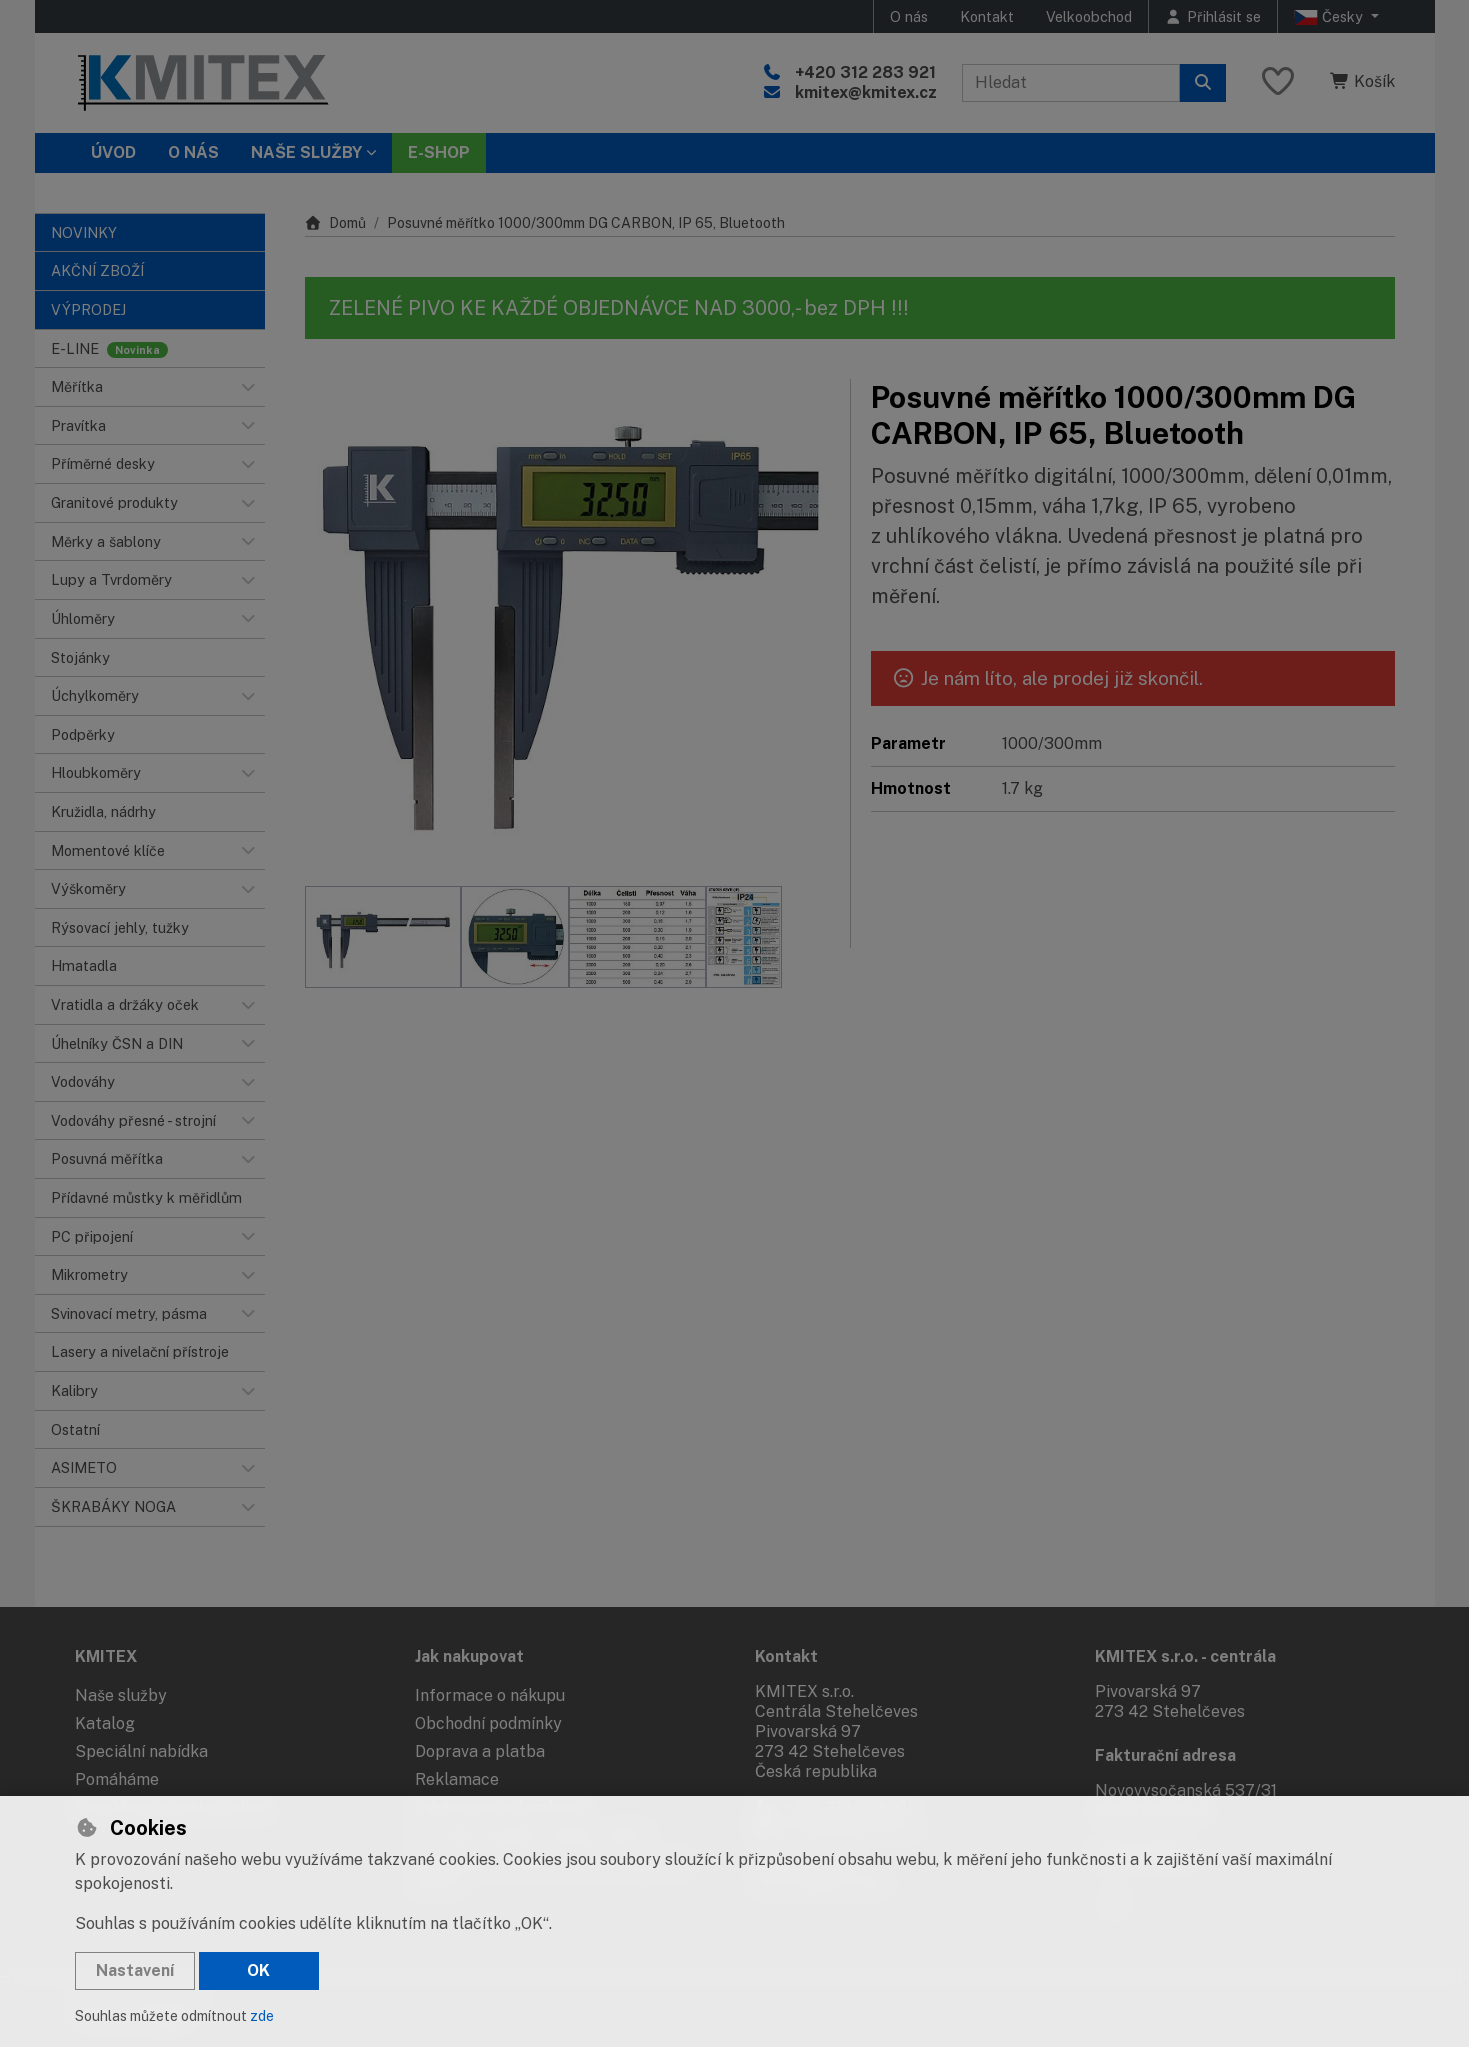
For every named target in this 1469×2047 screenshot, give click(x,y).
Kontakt (987, 16)
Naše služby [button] (306, 152)
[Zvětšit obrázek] (567, 623)
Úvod (113, 152)
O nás (909, 16)
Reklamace (457, 1779)
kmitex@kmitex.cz (866, 92)
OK (258, 1970)
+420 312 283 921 (865, 72)
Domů (336, 223)
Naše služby (121, 1695)
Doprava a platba (480, 1751)
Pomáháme (117, 1779)
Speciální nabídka (141, 1751)
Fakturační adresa (1165, 1755)
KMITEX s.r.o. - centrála (1185, 1656)
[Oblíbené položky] (1278, 82)
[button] (249, 387)
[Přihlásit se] (1213, 16)
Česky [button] (1330, 17)
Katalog (105, 1723)
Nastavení (135, 1970)
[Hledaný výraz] (1071, 83)
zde (262, 2016)
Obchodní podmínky (488, 1723)
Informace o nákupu (490, 1695)
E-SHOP (439, 152)
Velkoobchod (1089, 16)
